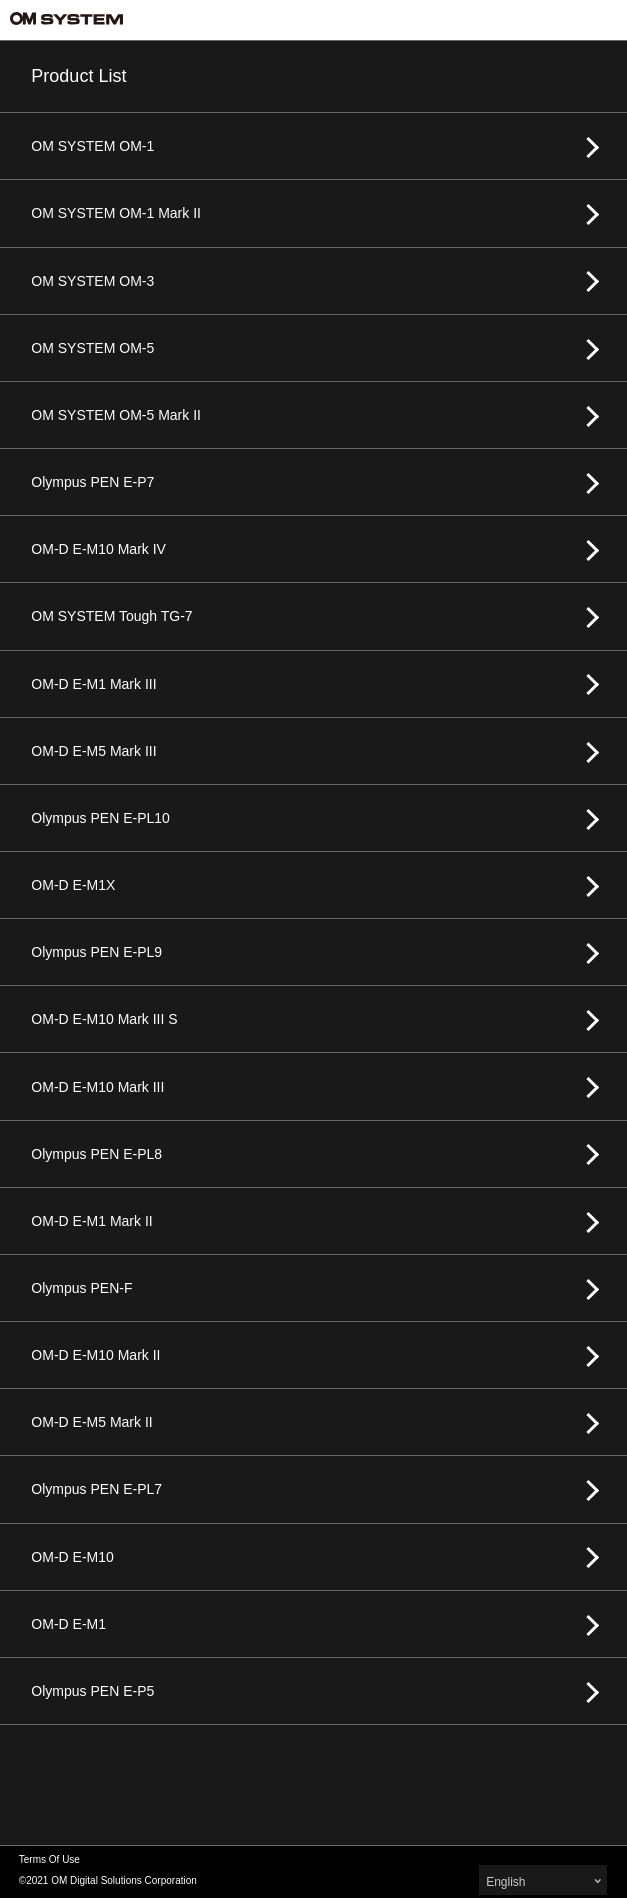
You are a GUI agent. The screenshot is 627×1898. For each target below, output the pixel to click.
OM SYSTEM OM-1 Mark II (116, 213)
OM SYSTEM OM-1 (92, 146)
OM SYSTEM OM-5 (92, 348)
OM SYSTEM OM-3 (92, 281)
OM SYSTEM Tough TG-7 (111, 616)
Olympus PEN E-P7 (92, 482)
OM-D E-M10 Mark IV (98, 549)
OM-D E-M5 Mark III (93, 751)
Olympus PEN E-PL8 (96, 1154)
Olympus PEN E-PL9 (96, 952)
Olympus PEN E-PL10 (100, 818)
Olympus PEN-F (81, 1288)
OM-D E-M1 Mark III (93, 684)
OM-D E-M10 (72, 1557)
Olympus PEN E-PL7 (96, 1489)
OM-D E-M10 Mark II (95, 1355)
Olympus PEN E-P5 (92, 1691)
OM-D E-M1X (73, 885)
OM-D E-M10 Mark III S (104, 1019)
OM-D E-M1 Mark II (91, 1221)
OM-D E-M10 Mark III (97, 1087)
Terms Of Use (49, 1859)
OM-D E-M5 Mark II (91, 1422)
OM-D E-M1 (68, 1624)
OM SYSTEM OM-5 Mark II (116, 415)
